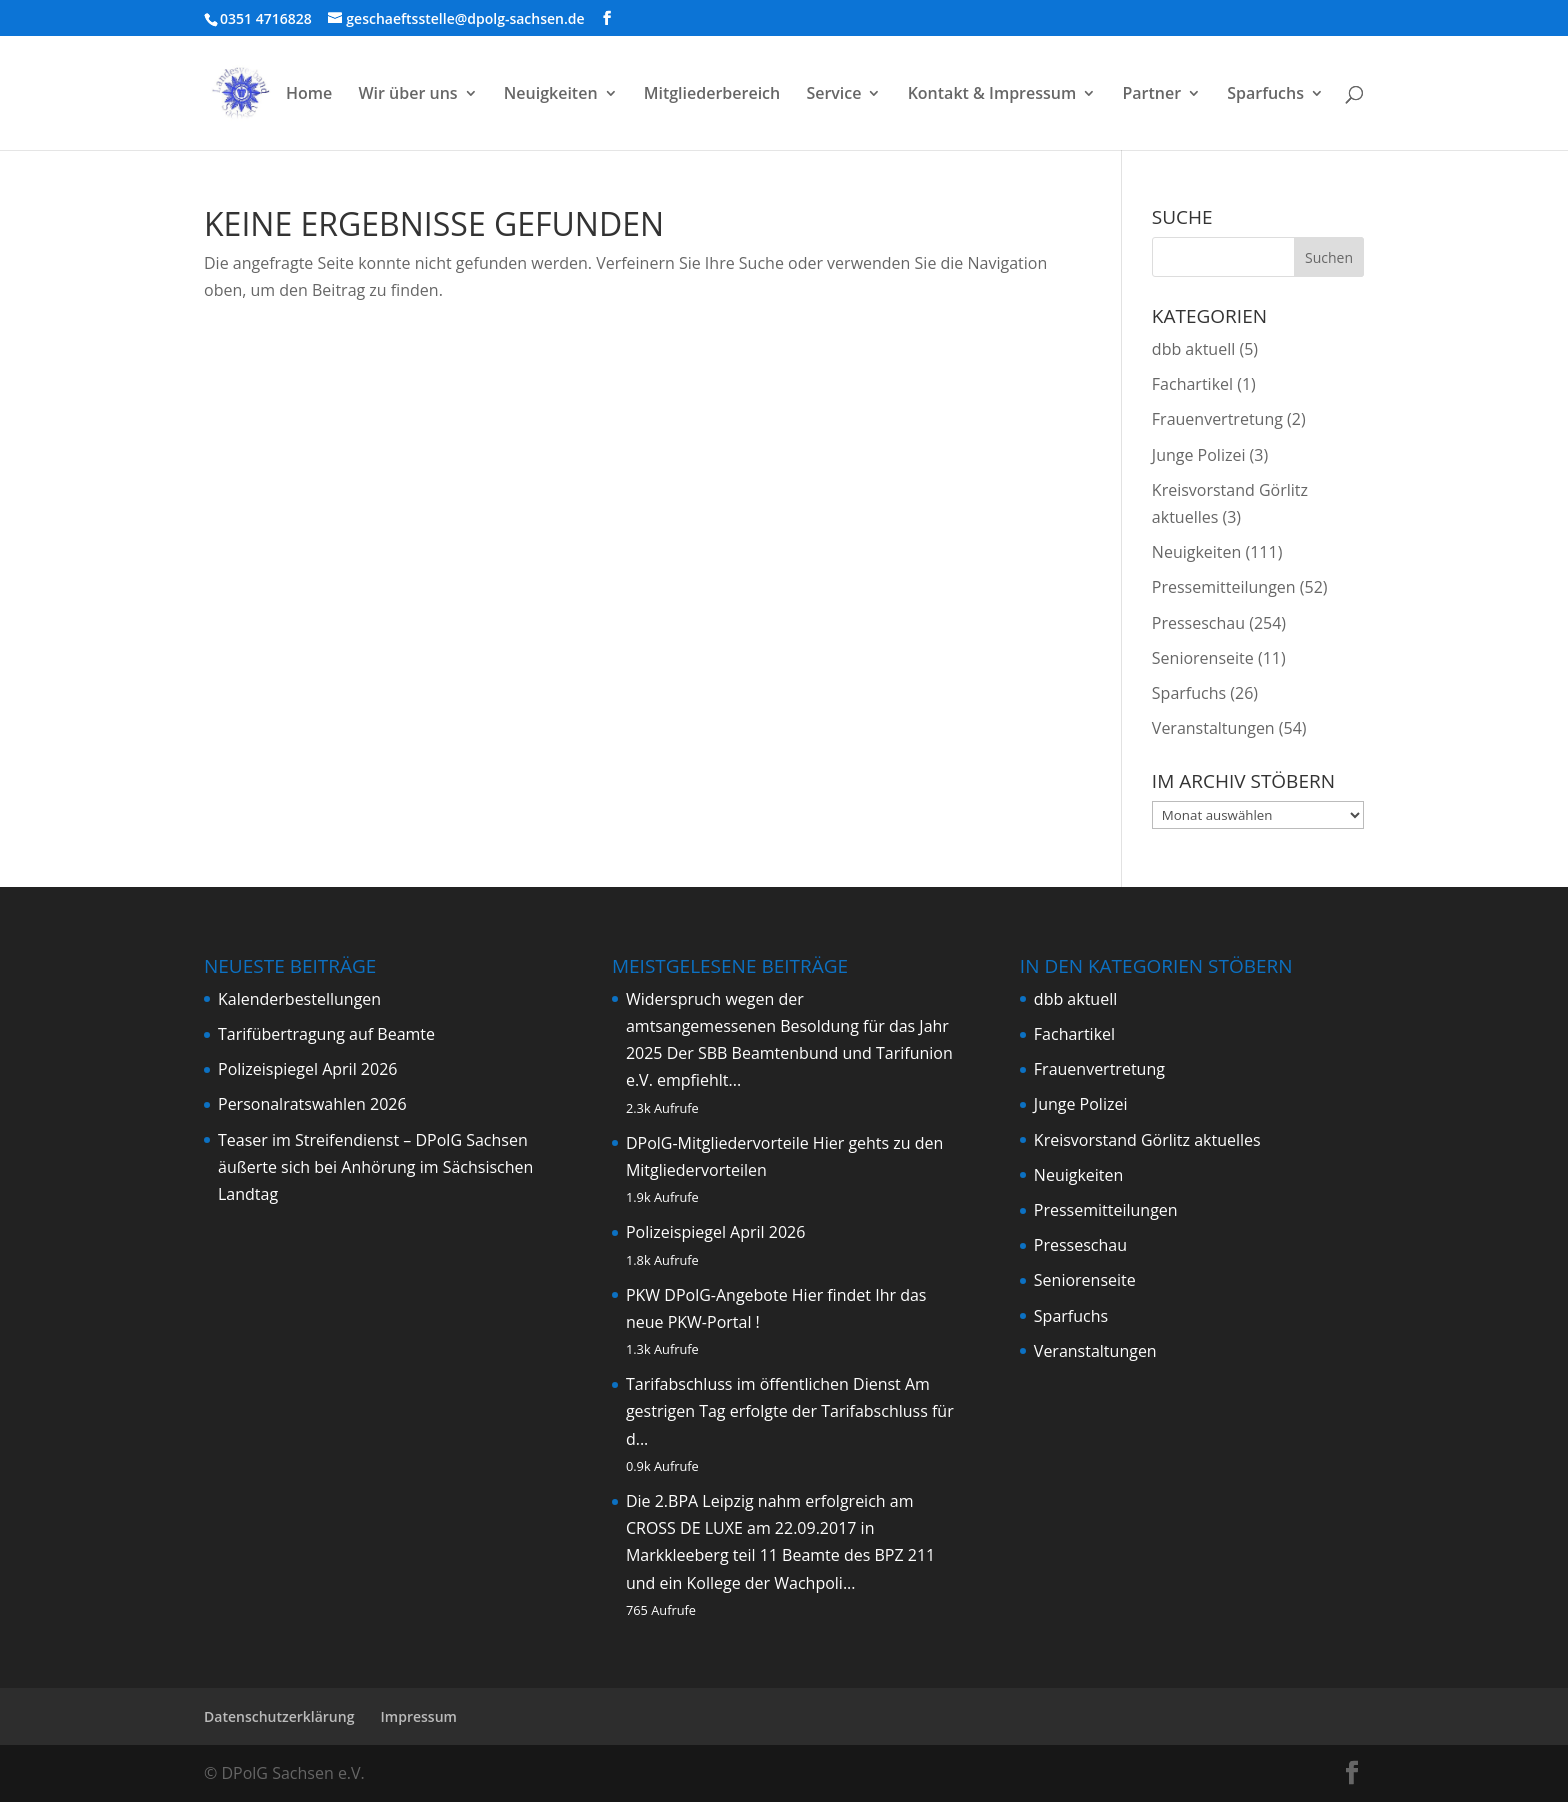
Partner (1151, 95)
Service (833, 95)
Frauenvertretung (1217, 419)
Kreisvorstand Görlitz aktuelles (1147, 1140)
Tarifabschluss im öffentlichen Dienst (763, 1384)
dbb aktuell (1193, 349)
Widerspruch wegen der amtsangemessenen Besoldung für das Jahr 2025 (787, 1026)
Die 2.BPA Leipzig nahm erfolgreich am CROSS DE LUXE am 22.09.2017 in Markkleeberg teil (770, 1528)
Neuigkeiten (551, 95)
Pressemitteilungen (1224, 587)
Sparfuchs (1265, 95)
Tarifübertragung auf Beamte (326, 1034)
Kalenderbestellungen (299, 999)
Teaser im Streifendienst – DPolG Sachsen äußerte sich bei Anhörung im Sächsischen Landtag (375, 1167)
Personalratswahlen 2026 (312, 1104)
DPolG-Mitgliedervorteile (717, 1143)
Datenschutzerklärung (279, 1716)
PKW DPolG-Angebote (707, 1295)
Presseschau (1198, 623)
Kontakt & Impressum (992, 95)
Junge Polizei (1199, 455)
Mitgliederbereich (712, 95)
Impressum (419, 1716)
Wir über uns (407, 95)
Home (309, 95)
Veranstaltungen (1213, 728)
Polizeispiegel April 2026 (307, 1069)
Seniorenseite (1203, 658)
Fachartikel (1192, 384)
